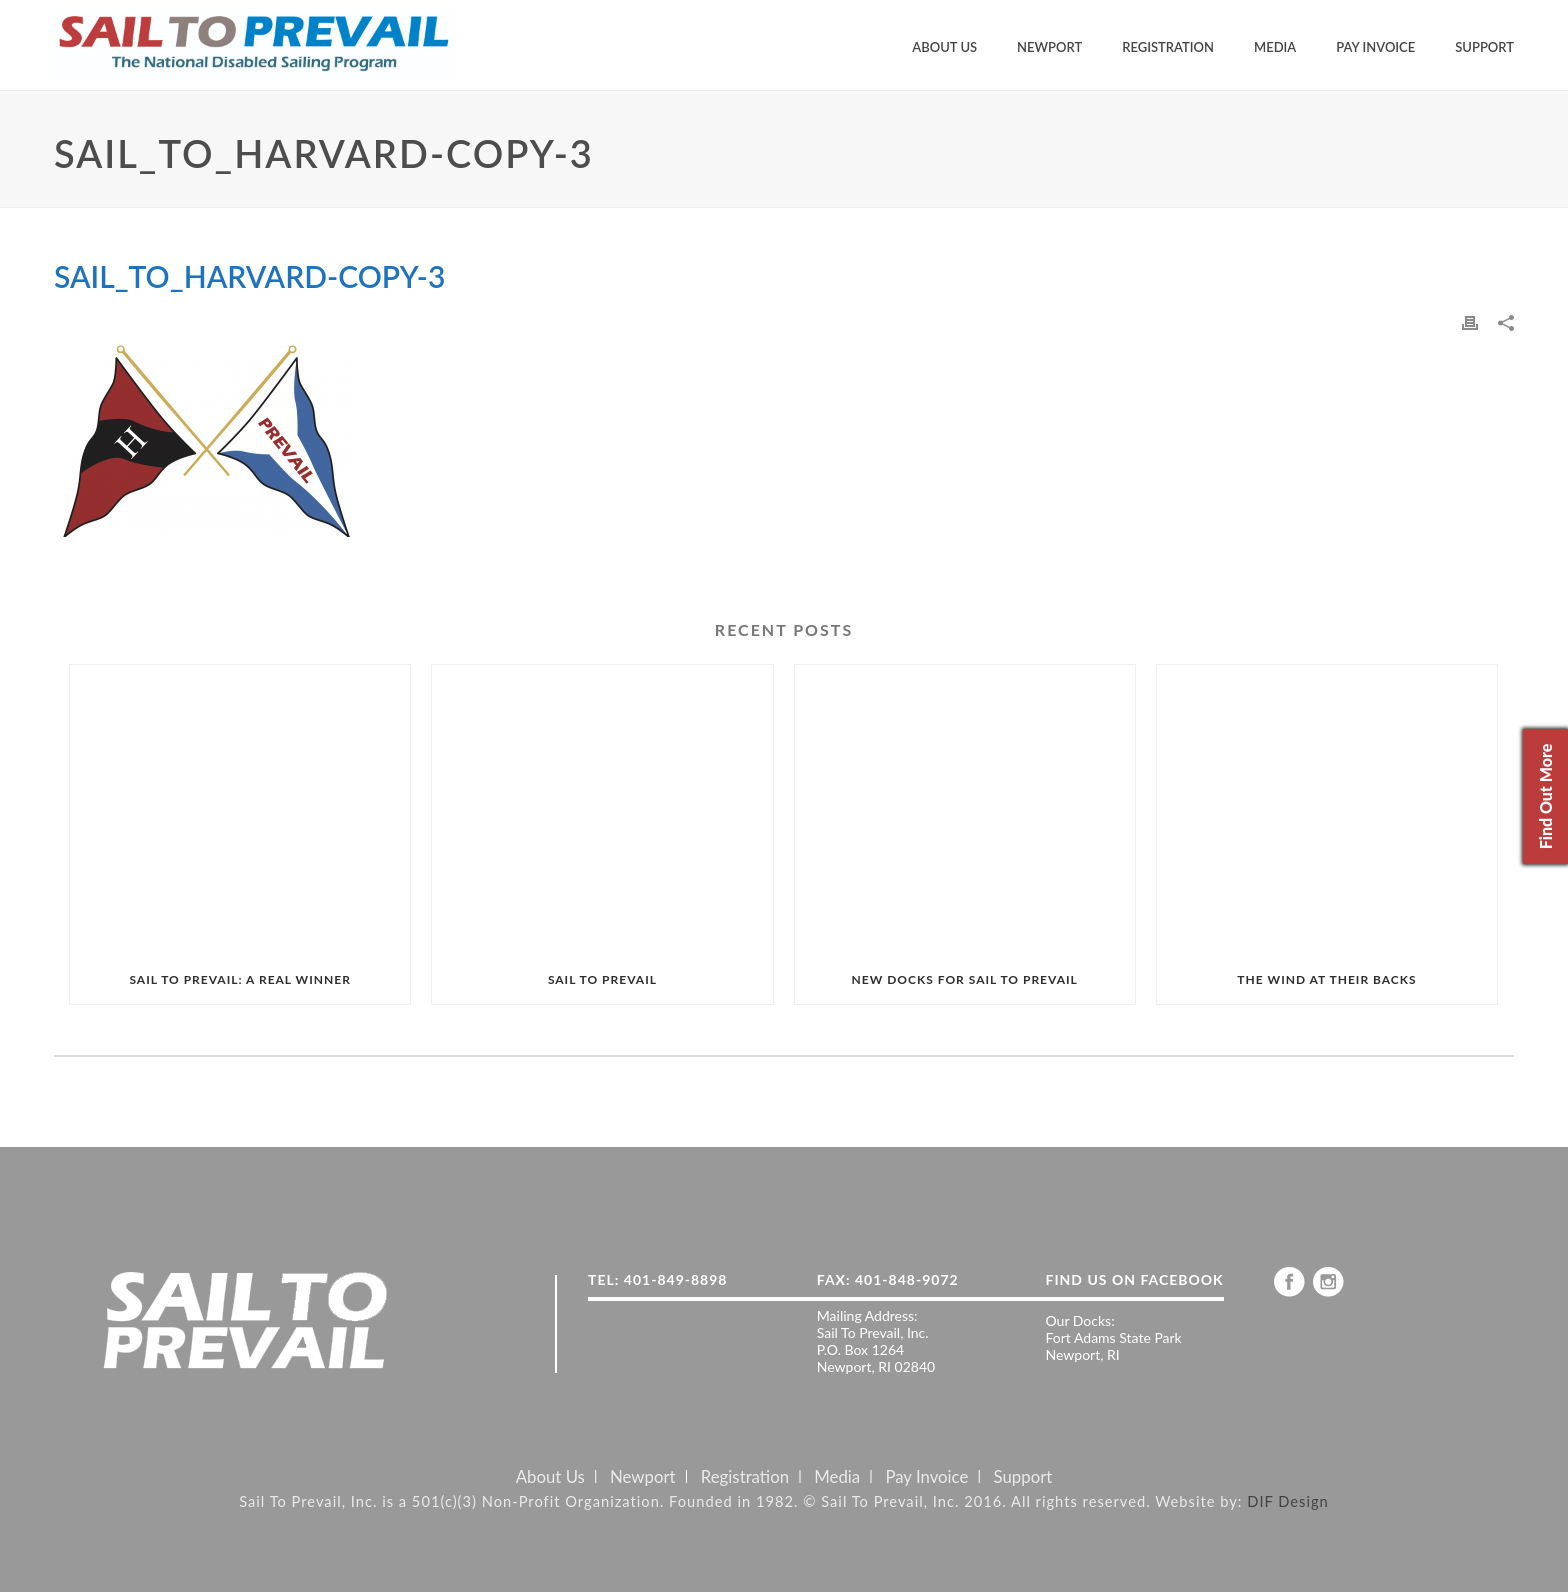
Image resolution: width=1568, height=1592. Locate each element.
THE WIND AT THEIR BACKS (1326, 979)
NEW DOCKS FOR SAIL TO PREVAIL (965, 979)
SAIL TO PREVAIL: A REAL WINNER (239, 979)
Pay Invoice (1375, 47)
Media (1275, 47)
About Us (944, 47)
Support (1484, 47)
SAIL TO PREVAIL (602, 979)
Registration (1168, 47)
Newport (1049, 47)
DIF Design (1288, 1501)
